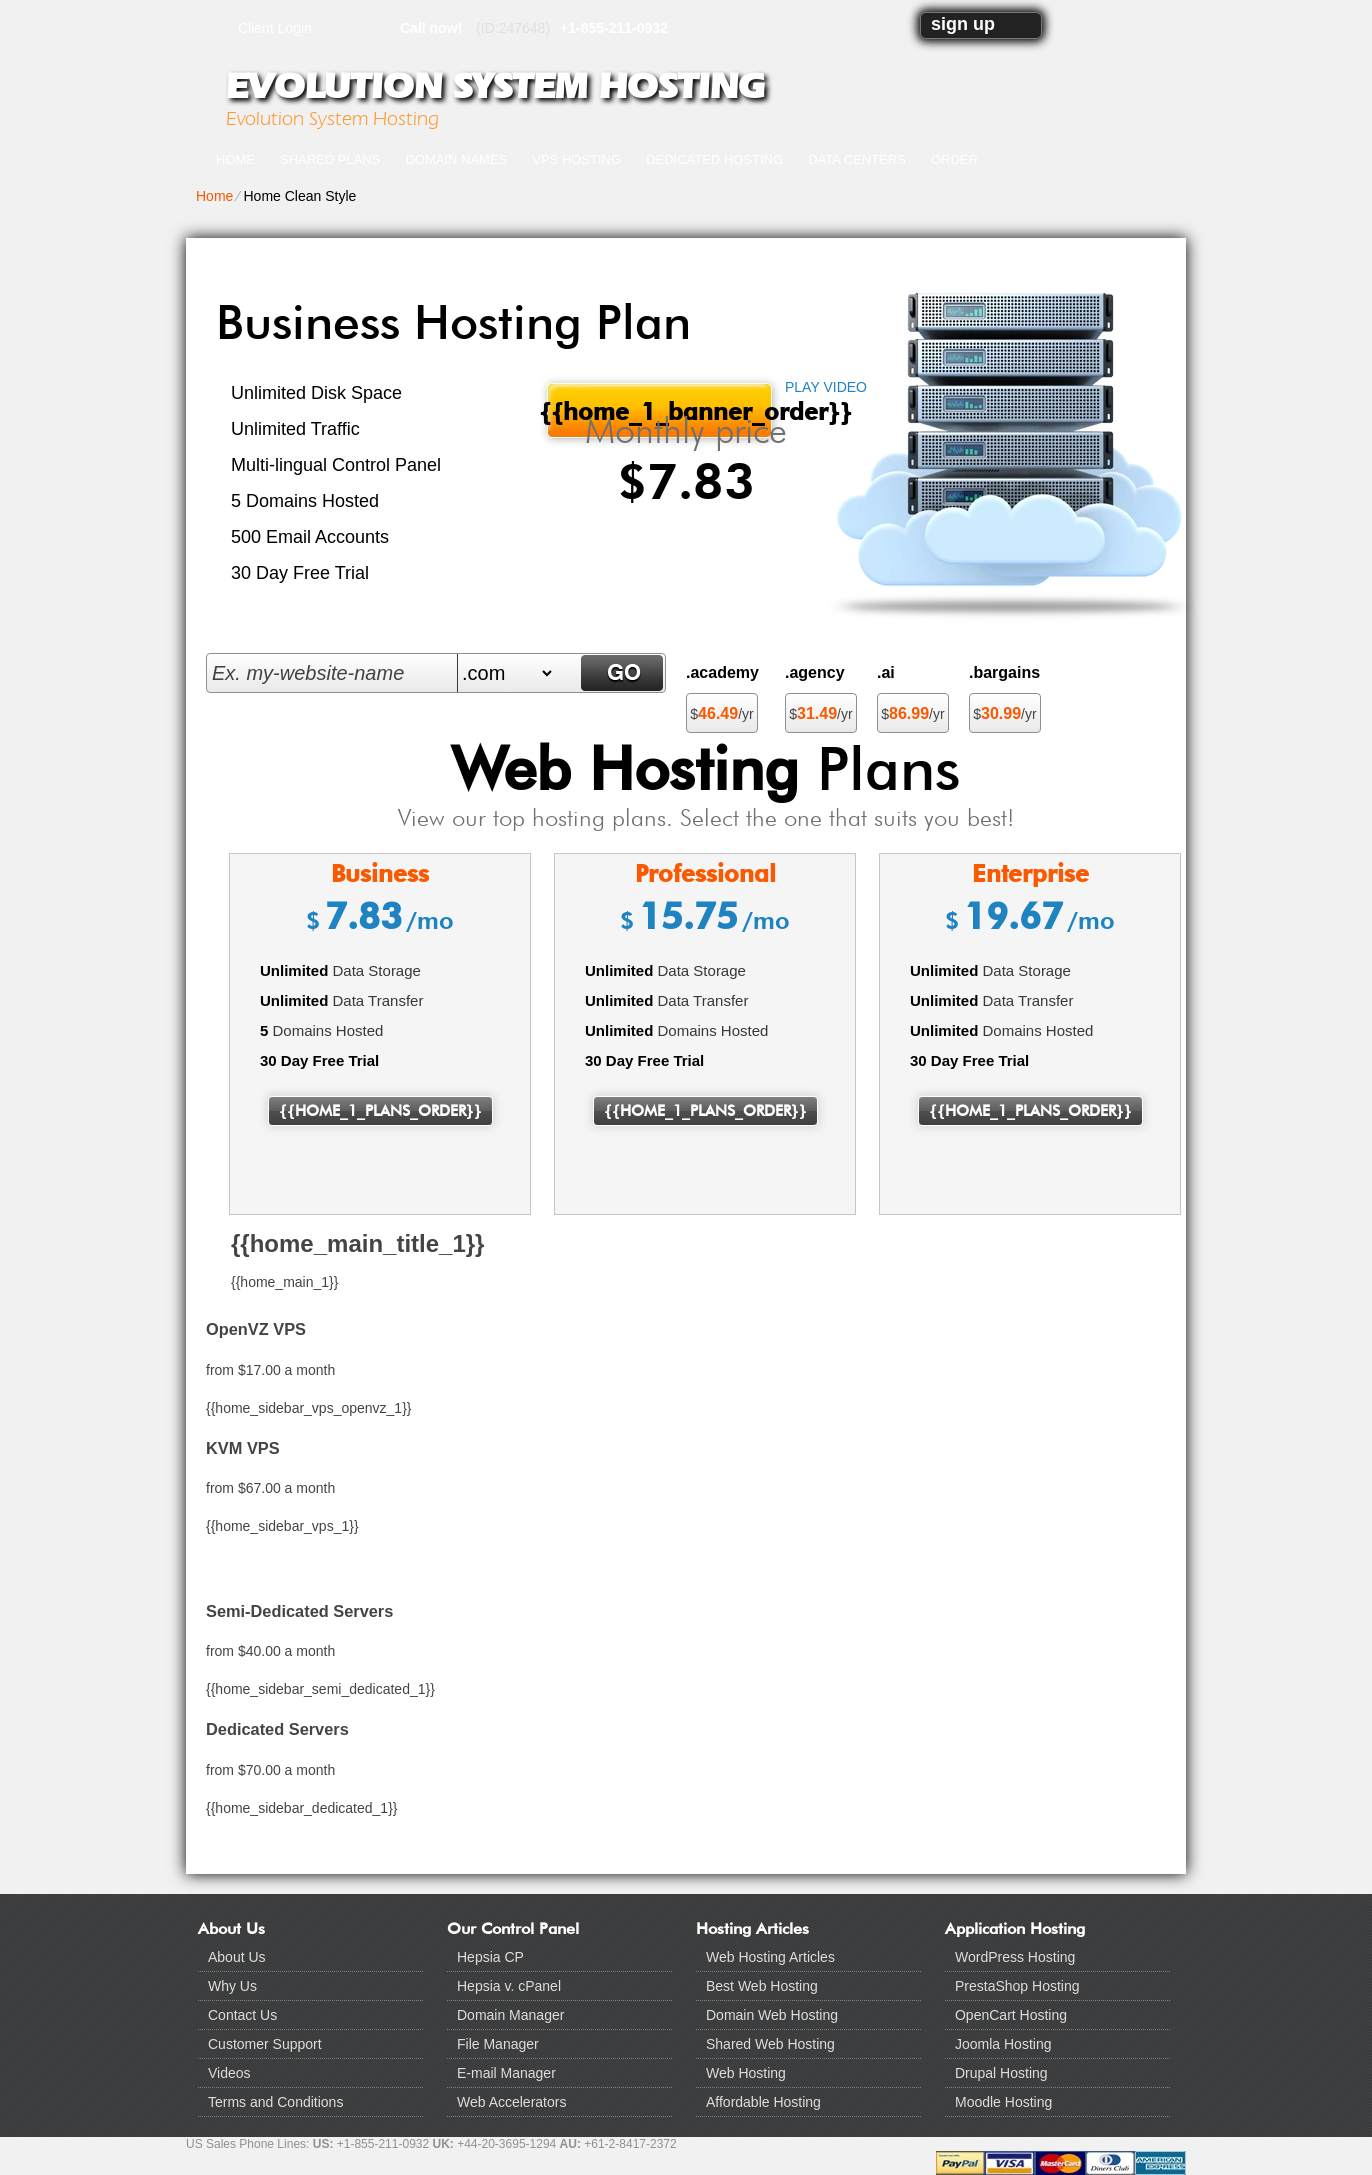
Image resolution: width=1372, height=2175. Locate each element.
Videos (229, 2073)
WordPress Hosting (1015, 1957)
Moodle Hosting (1003, 2102)
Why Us (232, 1986)
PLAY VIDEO (826, 387)
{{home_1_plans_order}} (380, 1111)
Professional (705, 873)
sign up (963, 24)
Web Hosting (746, 2073)
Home (235, 159)
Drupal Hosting (1001, 2073)
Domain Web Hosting (772, 2015)
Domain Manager (510, 2015)
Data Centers (857, 159)
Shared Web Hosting (770, 2044)
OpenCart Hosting (1011, 2015)
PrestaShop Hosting (1017, 1986)
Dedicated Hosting (714, 159)
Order (954, 159)
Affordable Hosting (763, 2102)
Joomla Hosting (1003, 2044)
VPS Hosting (576, 159)
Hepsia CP (490, 1957)
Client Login (275, 27)
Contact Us (242, 2015)
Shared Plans (330, 159)
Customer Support (265, 2044)
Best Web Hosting (762, 1986)
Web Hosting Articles (770, 1957)
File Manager (498, 2044)
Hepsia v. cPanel (509, 1986)
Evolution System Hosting (495, 86)
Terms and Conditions (275, 2102)
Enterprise (1030, 873)
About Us (237, 1957)
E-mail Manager (506, 2073)
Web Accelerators (511, 2102)
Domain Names (456, 159)
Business (380, 873)
